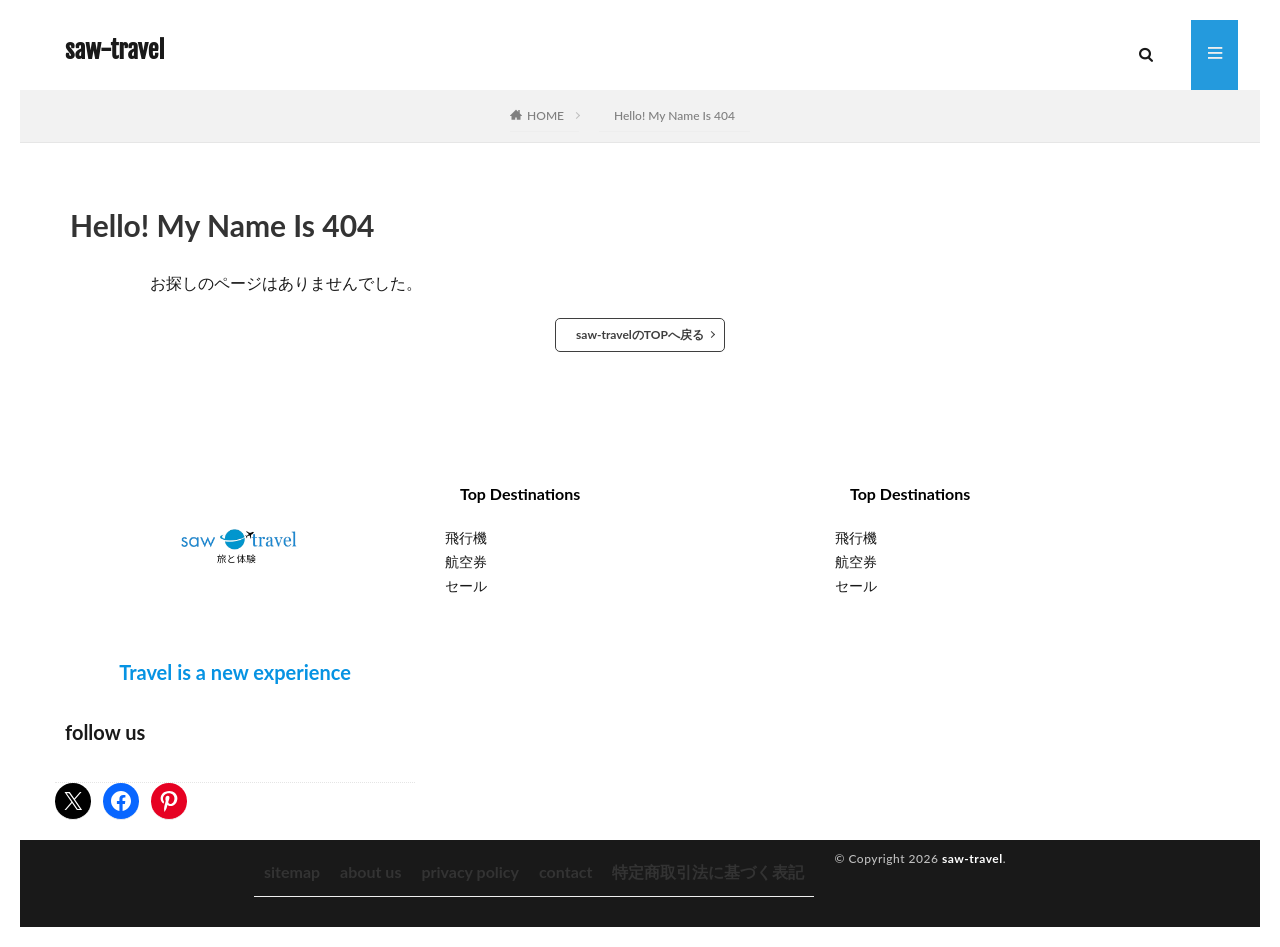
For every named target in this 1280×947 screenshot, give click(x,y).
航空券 (466, 561)
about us (370, 871)
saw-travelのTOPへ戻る (640, 334)
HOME (545, 115)
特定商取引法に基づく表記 (708, 871)
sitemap (292, 871)
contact (565, 871)
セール (466, 585)
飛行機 (466, 537)
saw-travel (114, 50)
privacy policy (470, 871)
